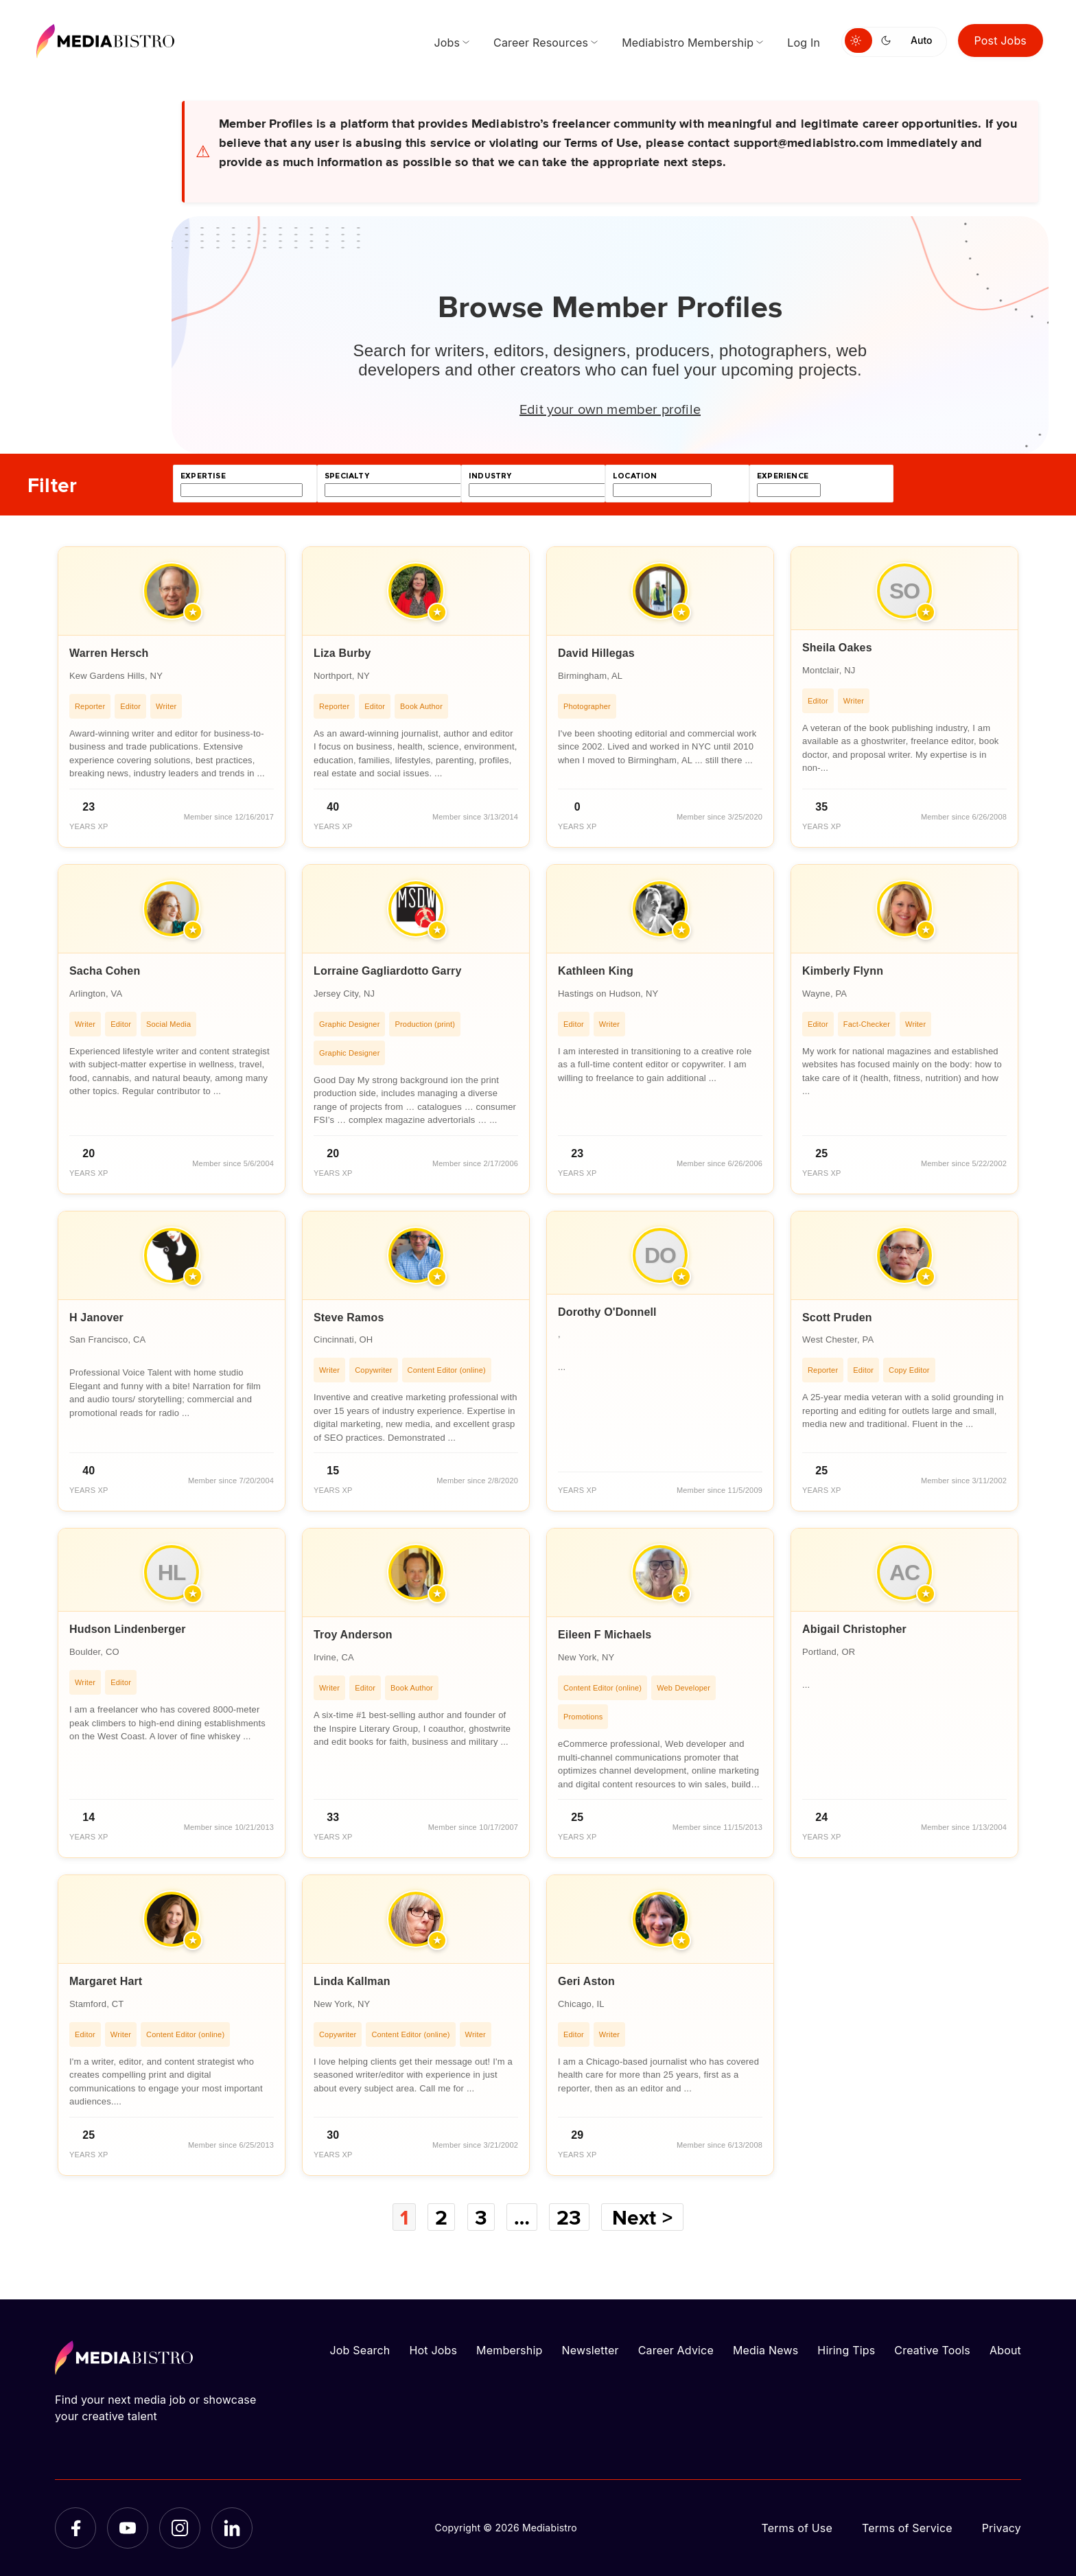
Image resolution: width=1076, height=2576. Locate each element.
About (1005, 2350)
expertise (203, 476)
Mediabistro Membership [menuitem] (687, 42)
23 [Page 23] (569, 2217)
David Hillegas (596, 653)
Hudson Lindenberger (127, 1629)
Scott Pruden (837, 1317)
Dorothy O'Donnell (607, 1312)
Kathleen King (595, 971)
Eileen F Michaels (604, 1634)
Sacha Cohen (104, 971)
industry (490, 476)
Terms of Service (907, 2528)
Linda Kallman (352, 1981)
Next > (642, 2217)
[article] (171, 697)
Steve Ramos (349, 1317)
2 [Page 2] (441, 2217)
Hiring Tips (846, 2350)
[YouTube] (127, 2528)
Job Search (360, 2350)
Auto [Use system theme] (921, 40)
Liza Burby (342, 653)
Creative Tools (932, 2350)
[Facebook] (75, 2528)
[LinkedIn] (232, 2528)
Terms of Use (796, 2528)
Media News (765, 2350)
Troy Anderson (353, 1634)
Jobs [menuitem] (447, 42)
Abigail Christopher (854, 1629)
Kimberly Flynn (842, 971)
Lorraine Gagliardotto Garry (388, 971)
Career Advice (676, 2350)
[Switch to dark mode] (888, 40)
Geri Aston (586, 1981)
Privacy (1001, 2528)
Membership (509, 2350)
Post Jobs (1000, 40)
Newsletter (589, 2350)
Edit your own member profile (610, 408)
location (635, 476)
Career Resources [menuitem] (540, 42)
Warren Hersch (109, 653)
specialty (347, 476)
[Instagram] (179, 2528)
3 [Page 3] (481, 2217)
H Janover (96, 1317)
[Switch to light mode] (858, 40)
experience (782, 476)
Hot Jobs (433, 2350)
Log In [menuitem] (803, 42)
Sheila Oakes (837, 647)
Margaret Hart (105, 1981)
